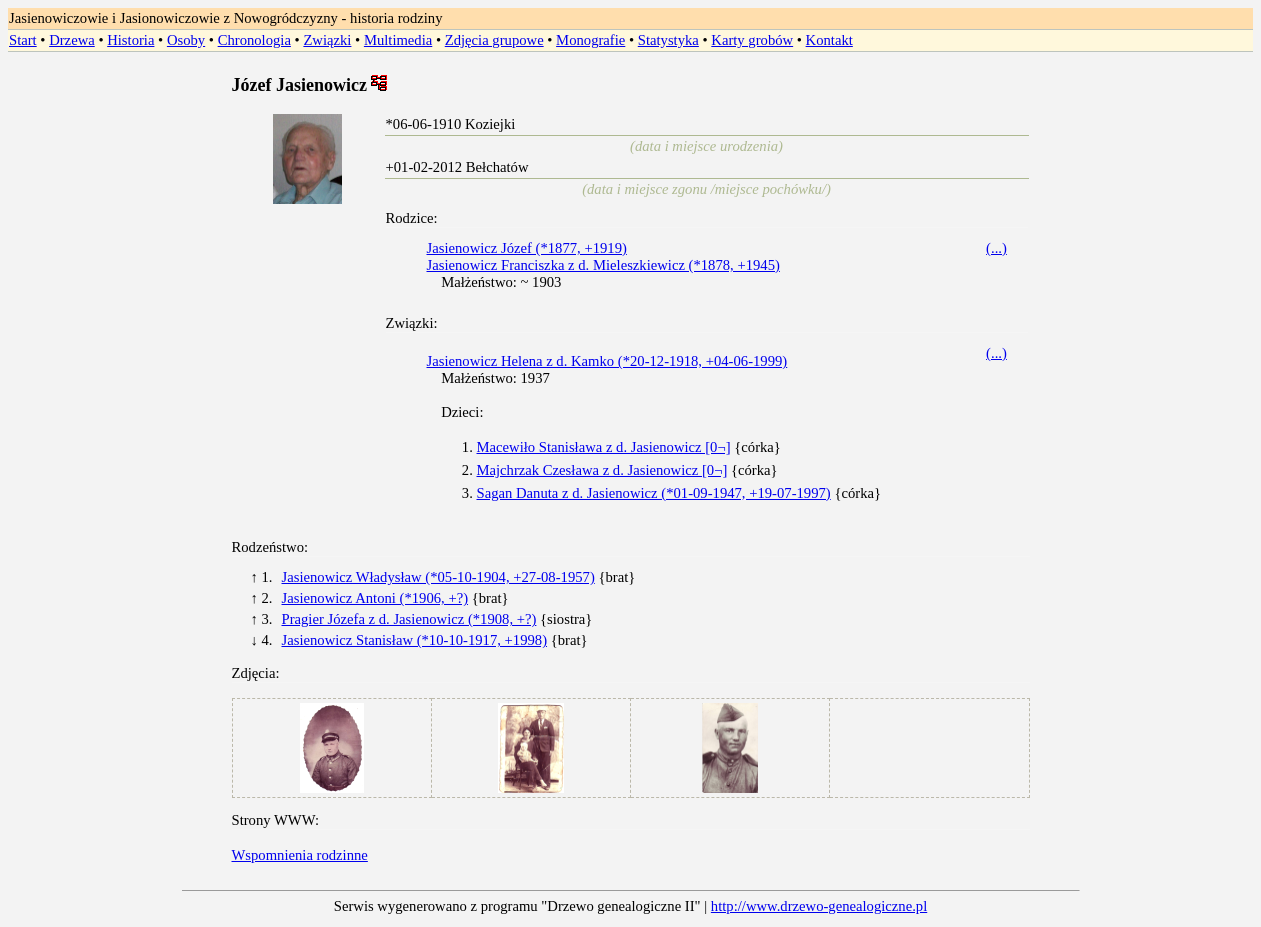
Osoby (186, 40)
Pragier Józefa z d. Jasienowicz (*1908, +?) (409, 619)
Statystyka (668, 40)
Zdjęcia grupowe (494, 40)
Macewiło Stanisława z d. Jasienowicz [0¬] (604, 447)
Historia (130, 40)
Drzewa (72, 40)
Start (23, 40)
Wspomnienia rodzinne (300, 855)
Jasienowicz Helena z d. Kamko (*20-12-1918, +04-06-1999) (607, 361)
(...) (996, 248)
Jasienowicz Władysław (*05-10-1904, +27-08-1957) (438, 577)
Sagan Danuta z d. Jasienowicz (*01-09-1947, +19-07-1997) (654, 493)
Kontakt (829, 40)
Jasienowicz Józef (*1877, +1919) (527, 248)
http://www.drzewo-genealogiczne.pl (819, 906)
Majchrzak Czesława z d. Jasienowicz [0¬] (602, 470)
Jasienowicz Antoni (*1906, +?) (375, 598)
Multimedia (398, 40)
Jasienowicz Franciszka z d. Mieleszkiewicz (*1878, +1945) (603, 265)
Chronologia (254, 40)
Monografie (590, 40)
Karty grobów (752, 40)
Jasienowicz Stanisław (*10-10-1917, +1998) (415, 640)
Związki (327, 40)
